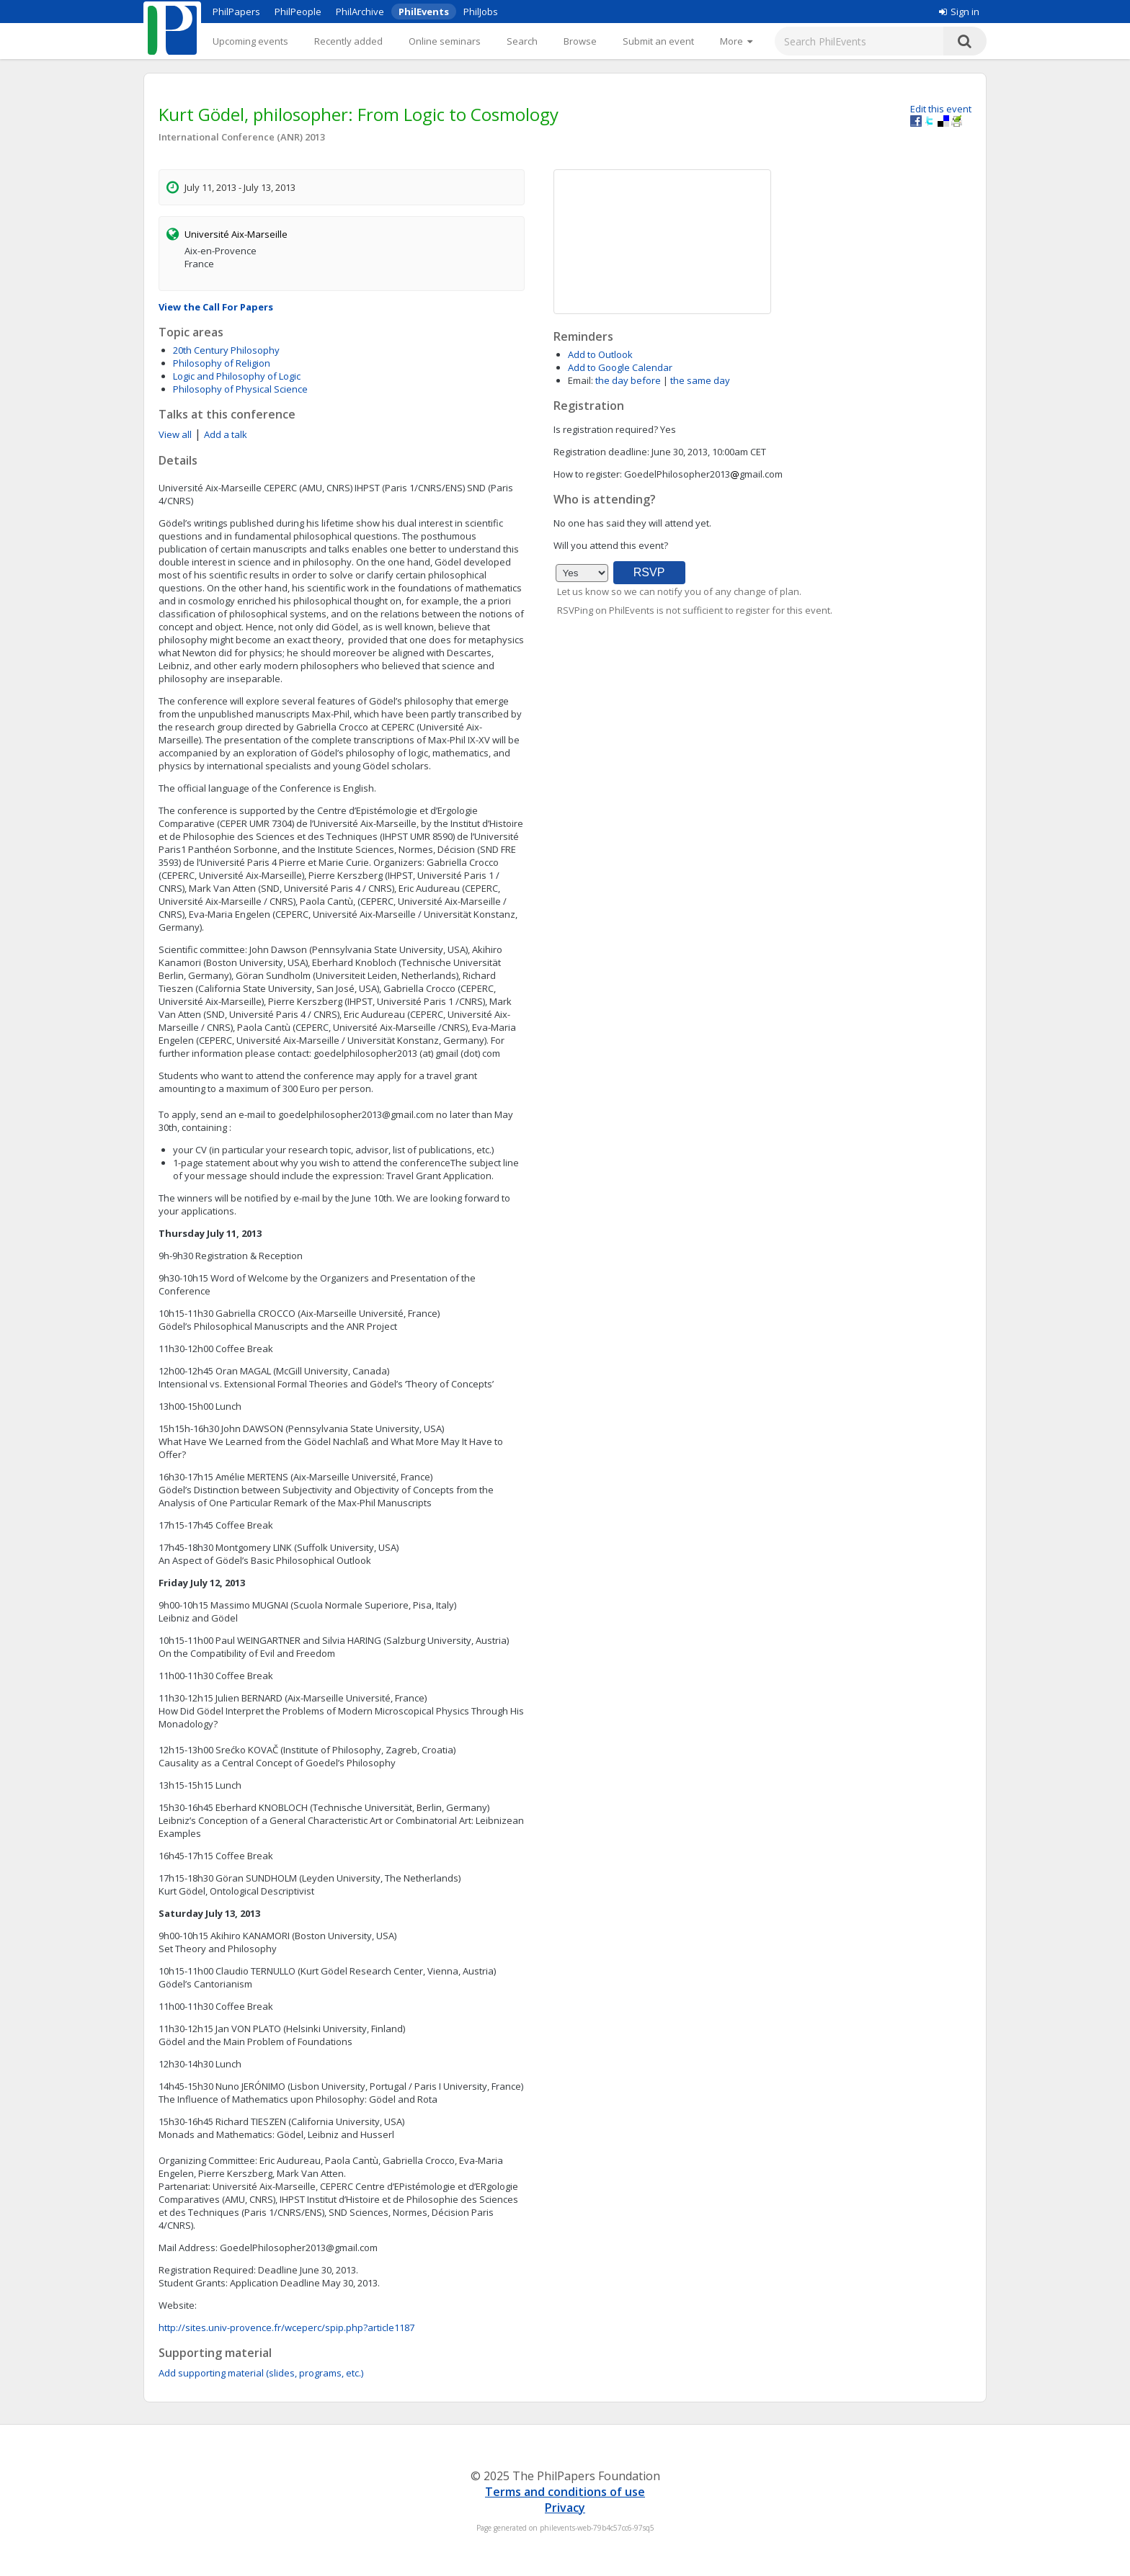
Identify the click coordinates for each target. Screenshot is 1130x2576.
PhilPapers (236, 11)
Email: (580, 380)
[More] (736, 41)
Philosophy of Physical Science (240, 389)
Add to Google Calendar (620, 367)
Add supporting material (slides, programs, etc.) (261, 2372)
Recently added (348, 41)
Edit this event (940, 108)
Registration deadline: (601, 451)
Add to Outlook (600, 354)
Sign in (959, 11)
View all (175, 434)
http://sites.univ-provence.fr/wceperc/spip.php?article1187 (286, 2327)
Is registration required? (605, 429)
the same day (700, 380)
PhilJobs (480, 11)
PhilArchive (360, 11)
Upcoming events (250, 41)
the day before (628, 380)
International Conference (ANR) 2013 (242, 136)
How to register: (587, 474)
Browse (580, 41)
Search (522, 41)
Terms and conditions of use (565, 2492)
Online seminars (445, 41)
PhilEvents (424, 11)
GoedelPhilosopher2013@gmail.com (299, 2247)
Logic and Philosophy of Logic (237, 376)
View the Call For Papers (216, 306)
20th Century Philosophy (226, 350)
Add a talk (225, 434)
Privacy (565, 2507)
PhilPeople (298, 11)
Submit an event (658, 41)
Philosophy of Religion (221, 363)
